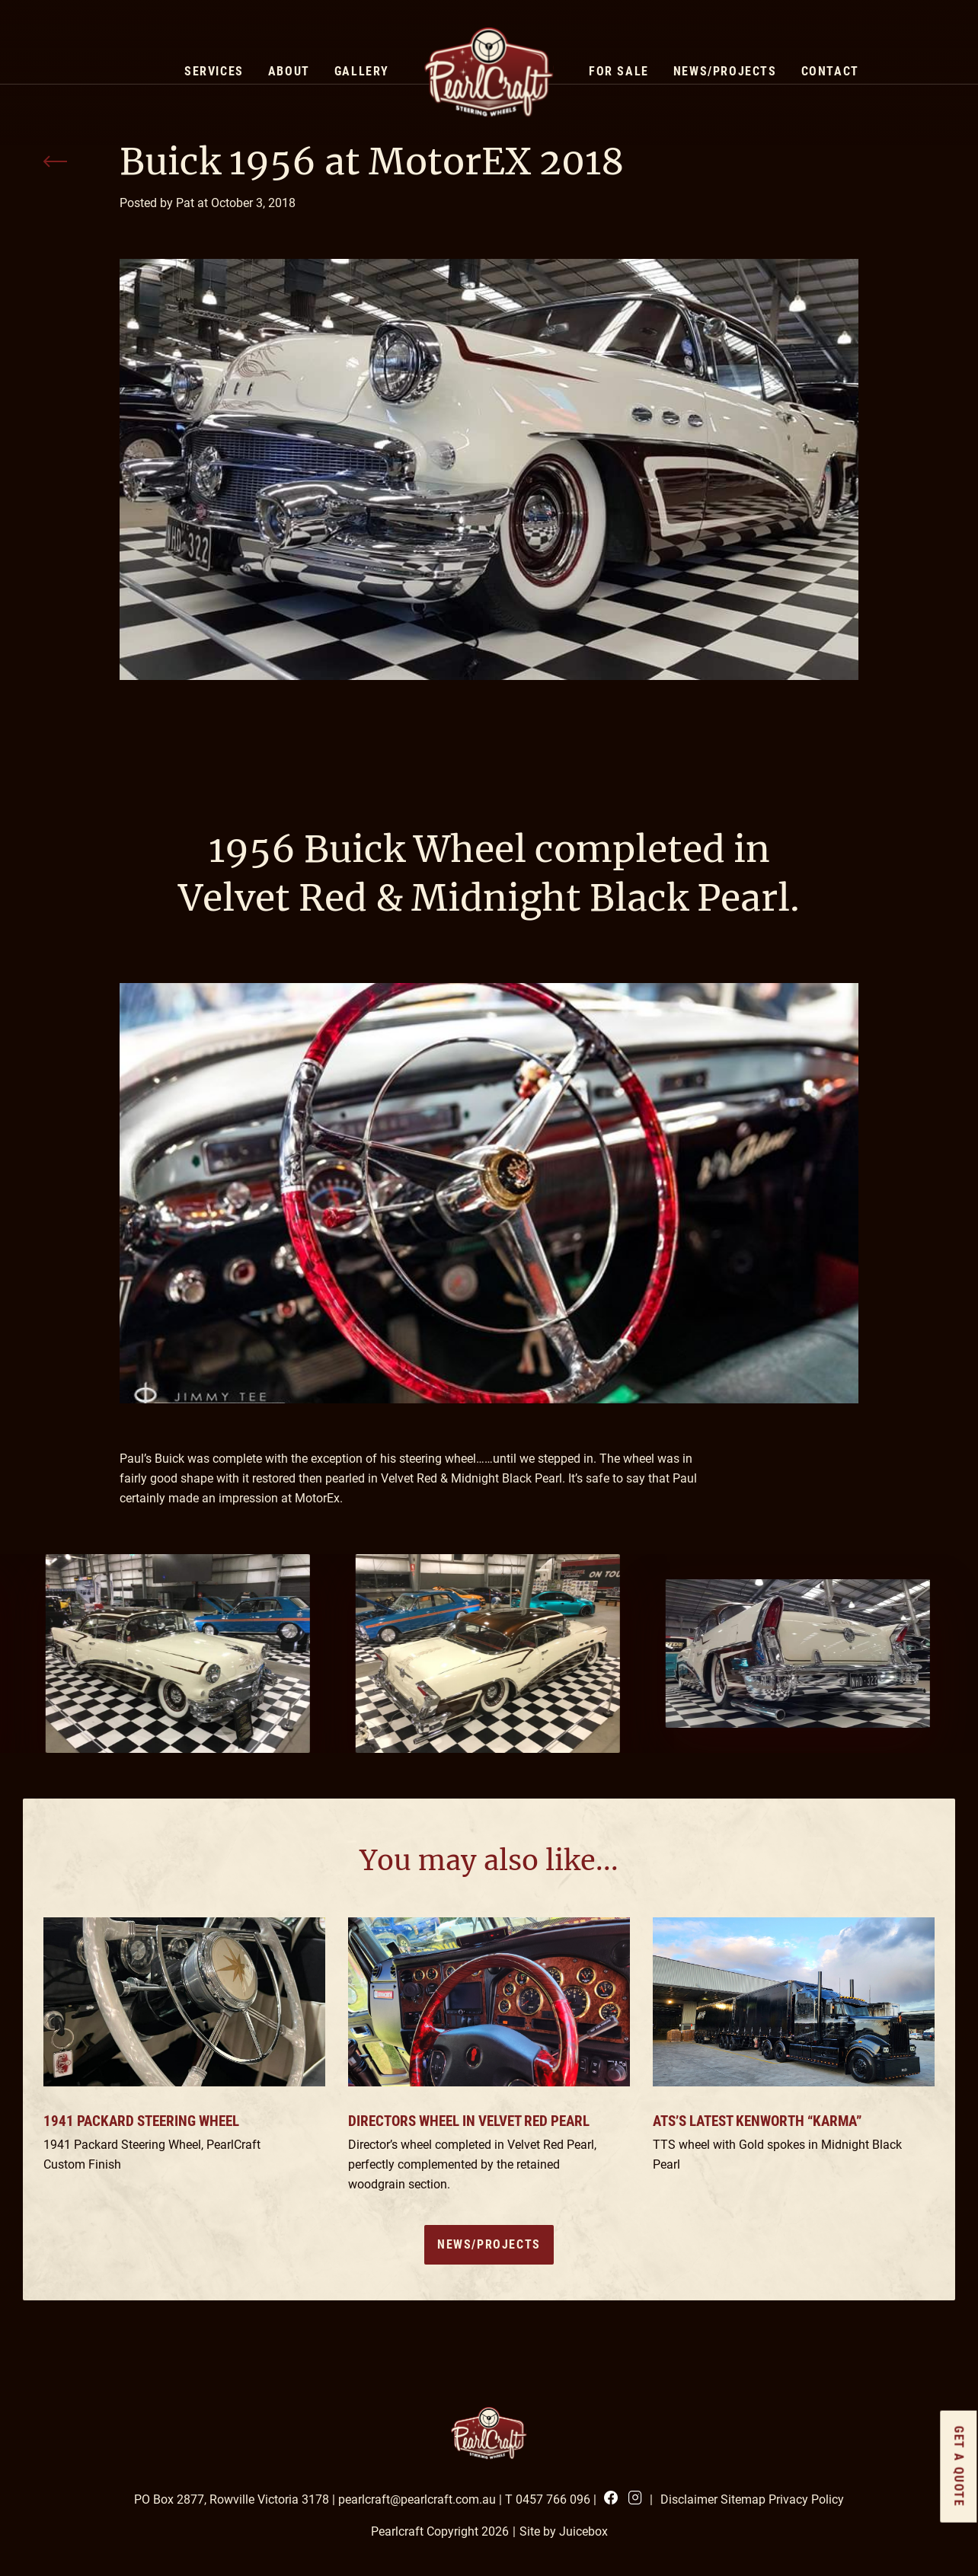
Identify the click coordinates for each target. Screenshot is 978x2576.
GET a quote (959, 2466)
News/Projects (489, 2244)
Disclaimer (689, 2499)
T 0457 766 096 (547, 2499)
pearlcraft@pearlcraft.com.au (417, 2499)
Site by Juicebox (563, 2531)
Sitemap (743, 2499)
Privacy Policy (806, 2499)
